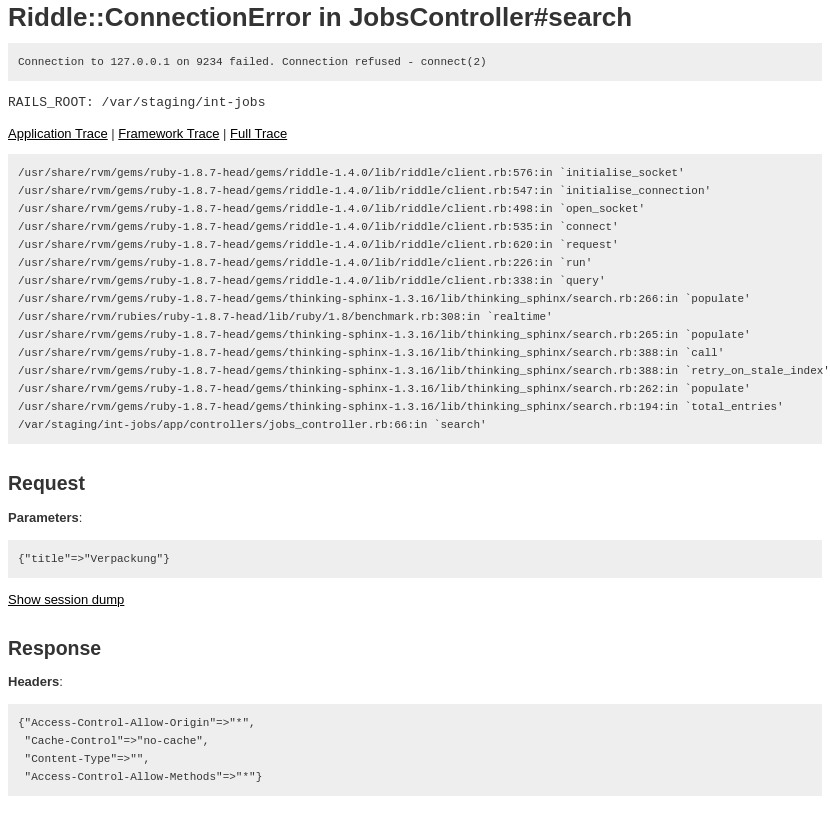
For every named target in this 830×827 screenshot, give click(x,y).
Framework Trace (168, 133)
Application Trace (58, 133)
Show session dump (66, 599)
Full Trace (258, 133)
